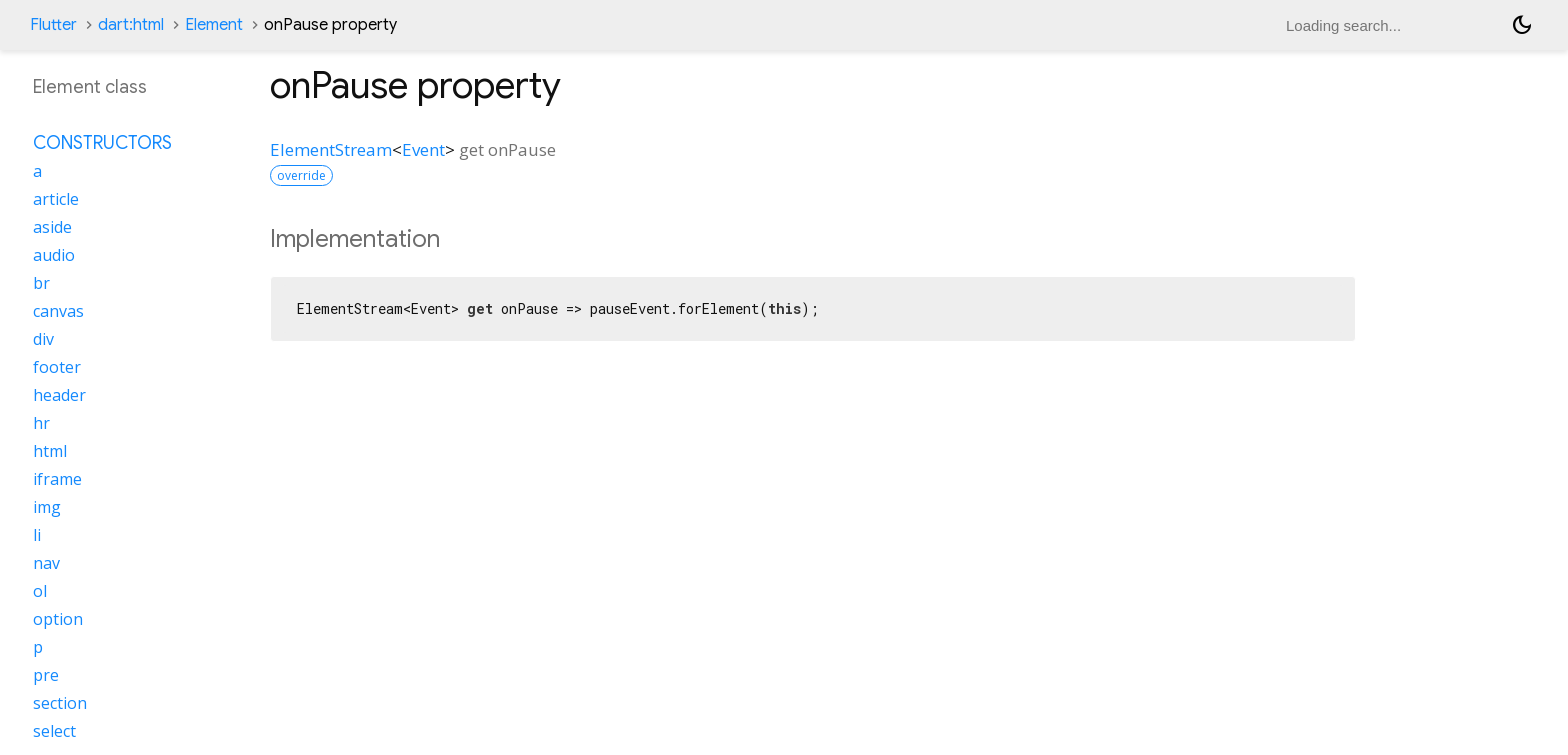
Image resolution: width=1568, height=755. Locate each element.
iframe (57, 479)
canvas (58, 311)
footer (57, 367)
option (58, 619)
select (54, 731)
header (59, 395)
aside (52, 227)
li (37, 535)
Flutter (53, 25)
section (60, 703)
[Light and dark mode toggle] (1522, 25)
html (50, 451)
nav (46, 563)
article (56, 199)
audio (54, 255)
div (43, 339)
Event (423, 149)
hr (41, 423)
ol (40, 591)
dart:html (131, 25)
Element (214, 25)
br (41, 283)
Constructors (102, 143)
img (47, 507)
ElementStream (331, 149)
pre (46, 675)
